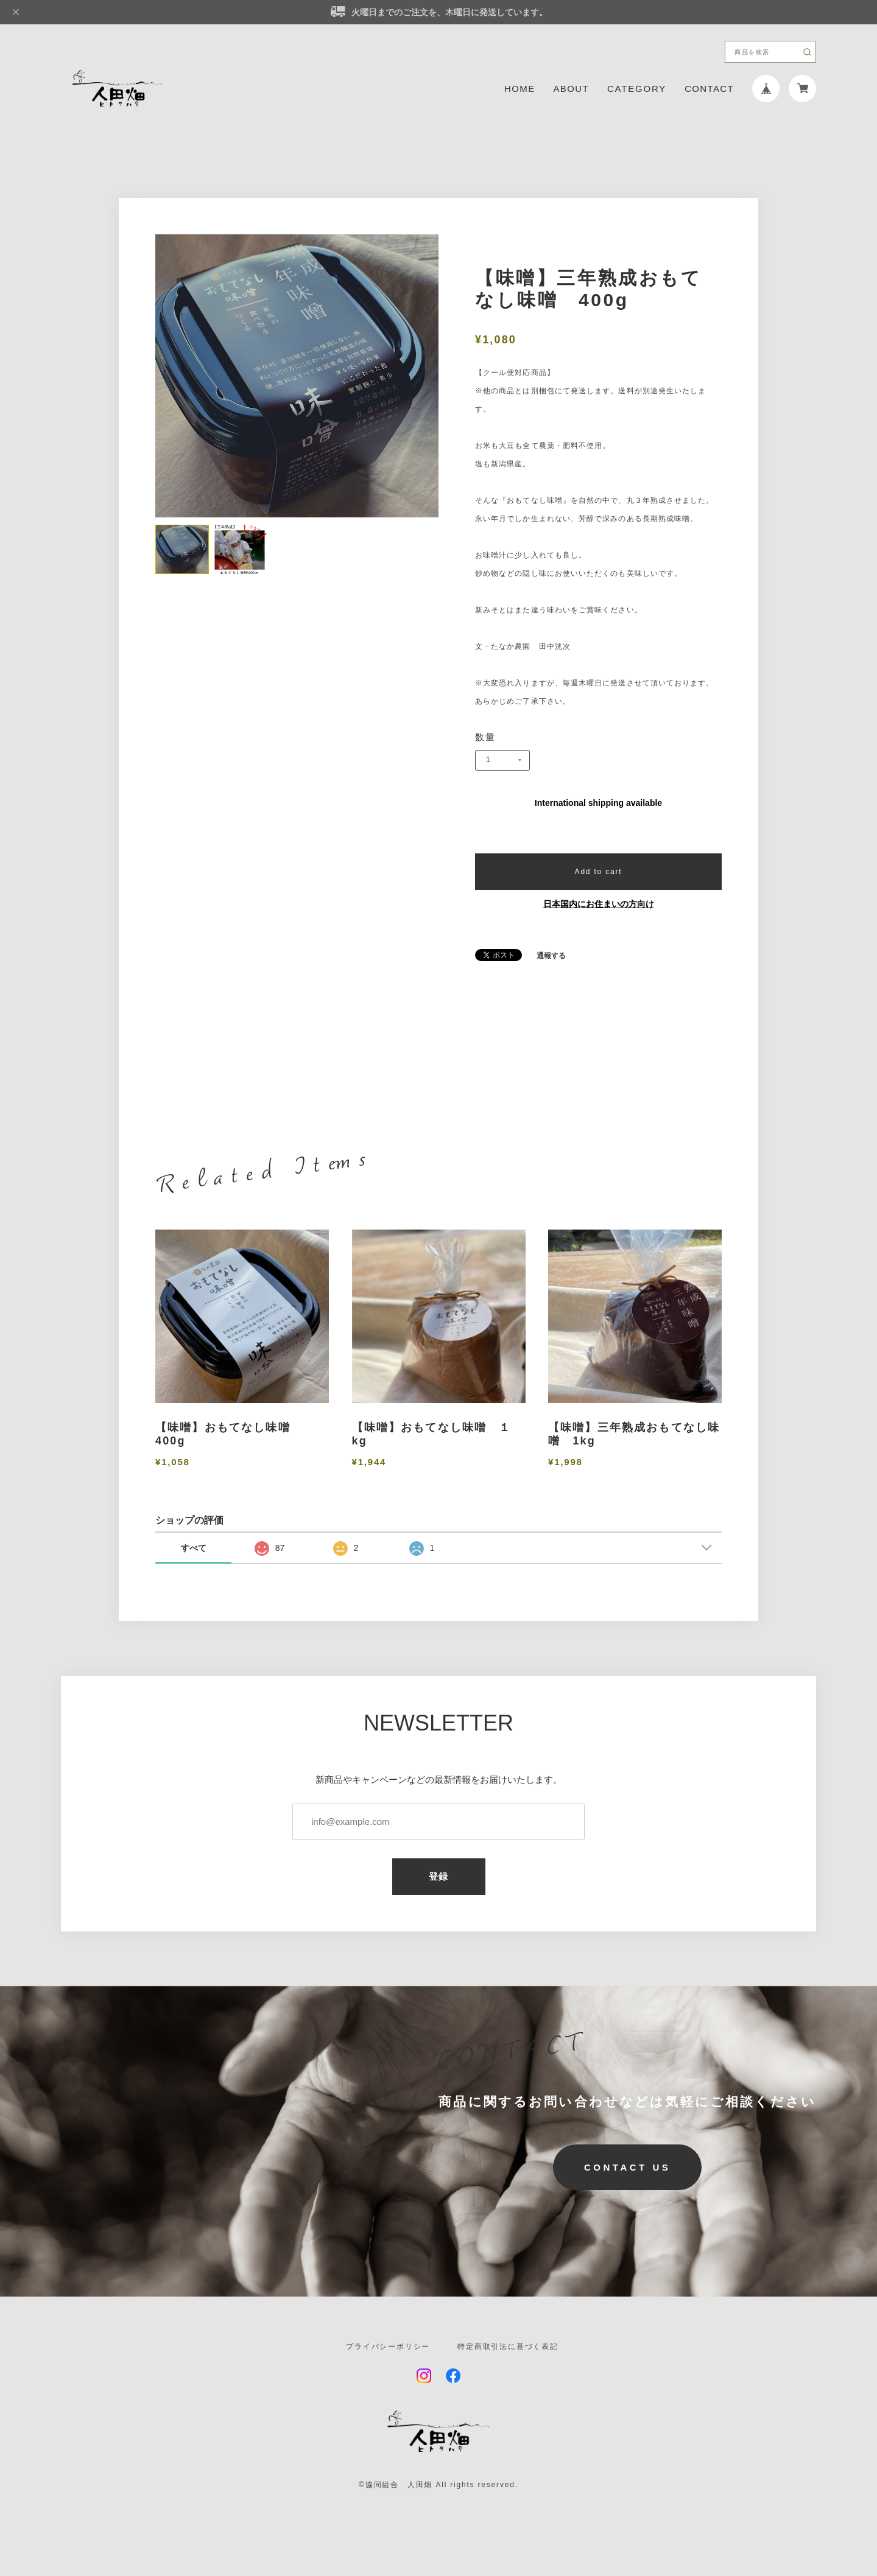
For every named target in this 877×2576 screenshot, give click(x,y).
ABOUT (571, 88)
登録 (439, 1876)
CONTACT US (627, 2167)
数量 (485, 736)
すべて (193, 1548)
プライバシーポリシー (388, 2346)
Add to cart (598, 871)
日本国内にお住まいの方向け (598, 904)
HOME (519, 88)
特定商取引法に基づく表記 (507, 2346)
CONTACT (709, 88)
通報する (551, 955)
